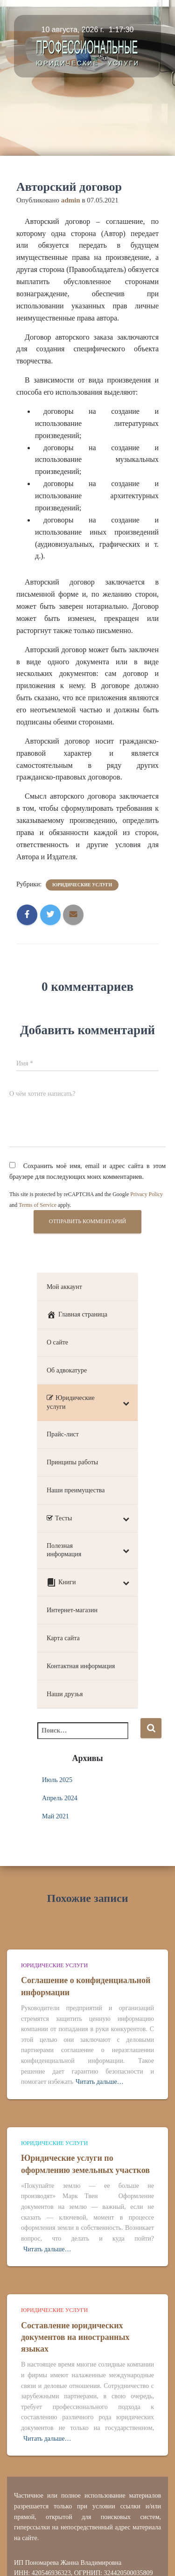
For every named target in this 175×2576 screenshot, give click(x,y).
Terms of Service (37, 1205)
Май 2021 (55, 1816)
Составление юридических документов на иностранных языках (75, 2337)
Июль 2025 (57, 1779)
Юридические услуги (82, 884)
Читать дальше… (100, 2081)
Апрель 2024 (59, 1798)
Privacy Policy (146, 1194)
